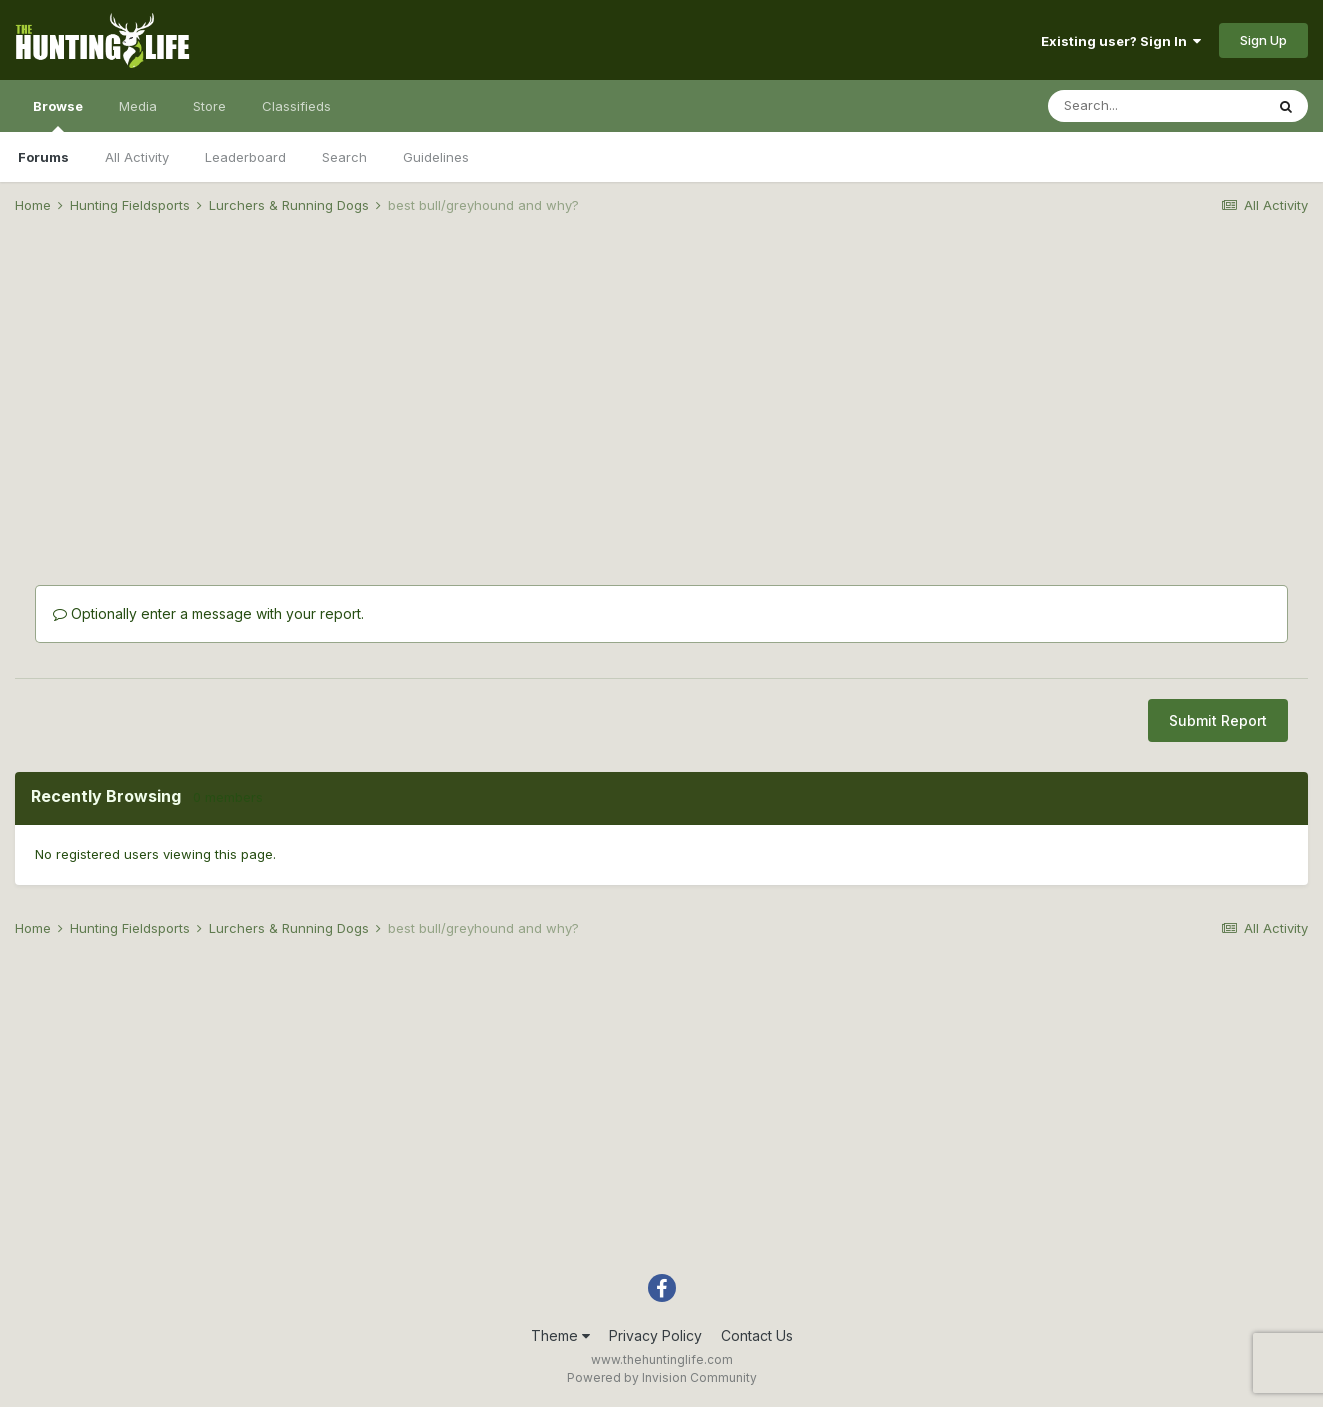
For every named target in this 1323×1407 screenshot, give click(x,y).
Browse (58, 115)
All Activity (137, 157)
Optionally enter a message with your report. (208, 613)
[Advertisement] (662, 386)
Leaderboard (245, 157)
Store (209, 106)
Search (344, 157)
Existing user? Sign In (1121, 41)
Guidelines (436, 157)
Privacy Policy (655, 1335)
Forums (43, 157)
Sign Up (1263, 40)
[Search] (1156, 106)
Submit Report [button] (1218, 720)
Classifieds (296, 106)
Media (138, 106)
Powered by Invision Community (662, 1377)
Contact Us (757, 1335)
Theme (560, 1335)
